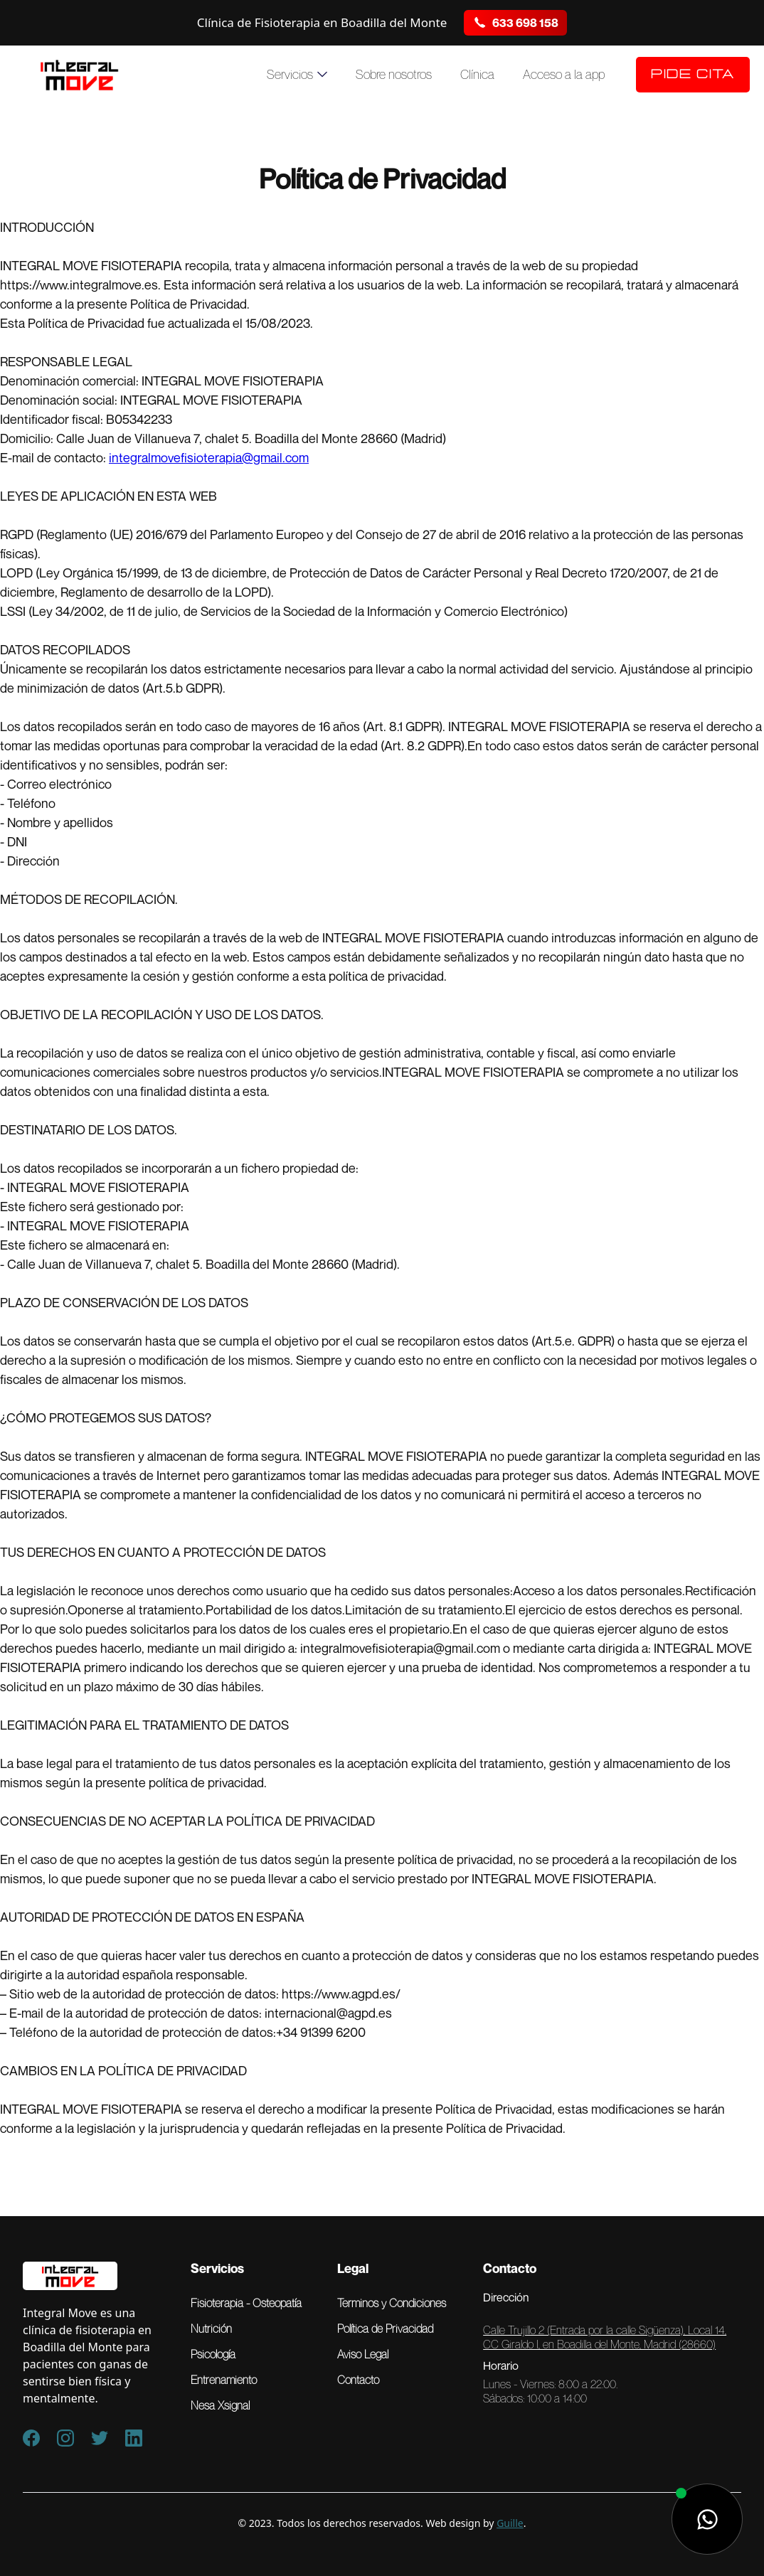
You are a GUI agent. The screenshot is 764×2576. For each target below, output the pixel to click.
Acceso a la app (564, 75)
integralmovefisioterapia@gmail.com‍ (209, 457)
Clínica (477, 75)
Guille (510, 2523)
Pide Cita (693, 74)
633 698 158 (525, 23)
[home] (79, 75)
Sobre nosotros (394, 75)
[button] (297, 75)
